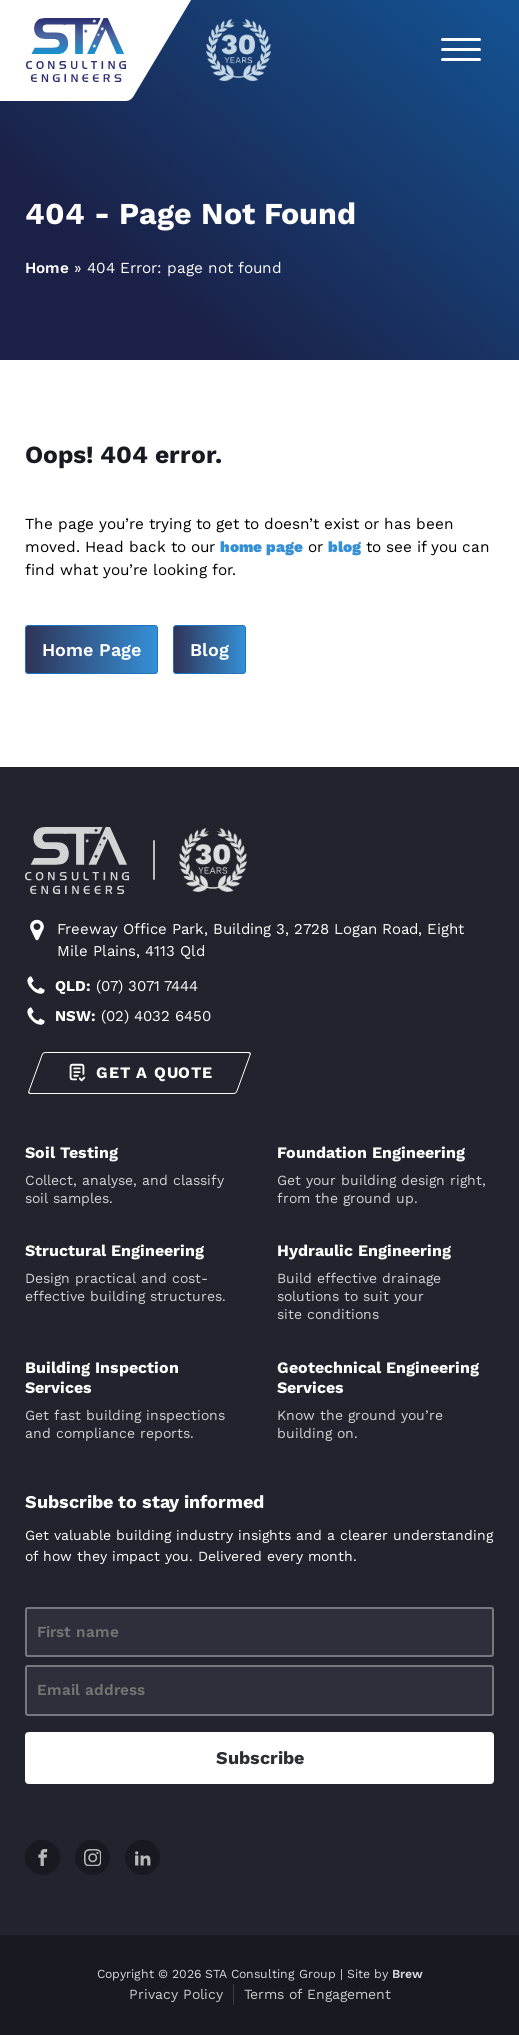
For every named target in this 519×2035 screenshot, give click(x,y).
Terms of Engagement (317, 1994)
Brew (407, 1974)
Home (47, 268)
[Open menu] (461, 50)
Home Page (91, 649)
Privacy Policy (176, 1994)
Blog (209, 649)
